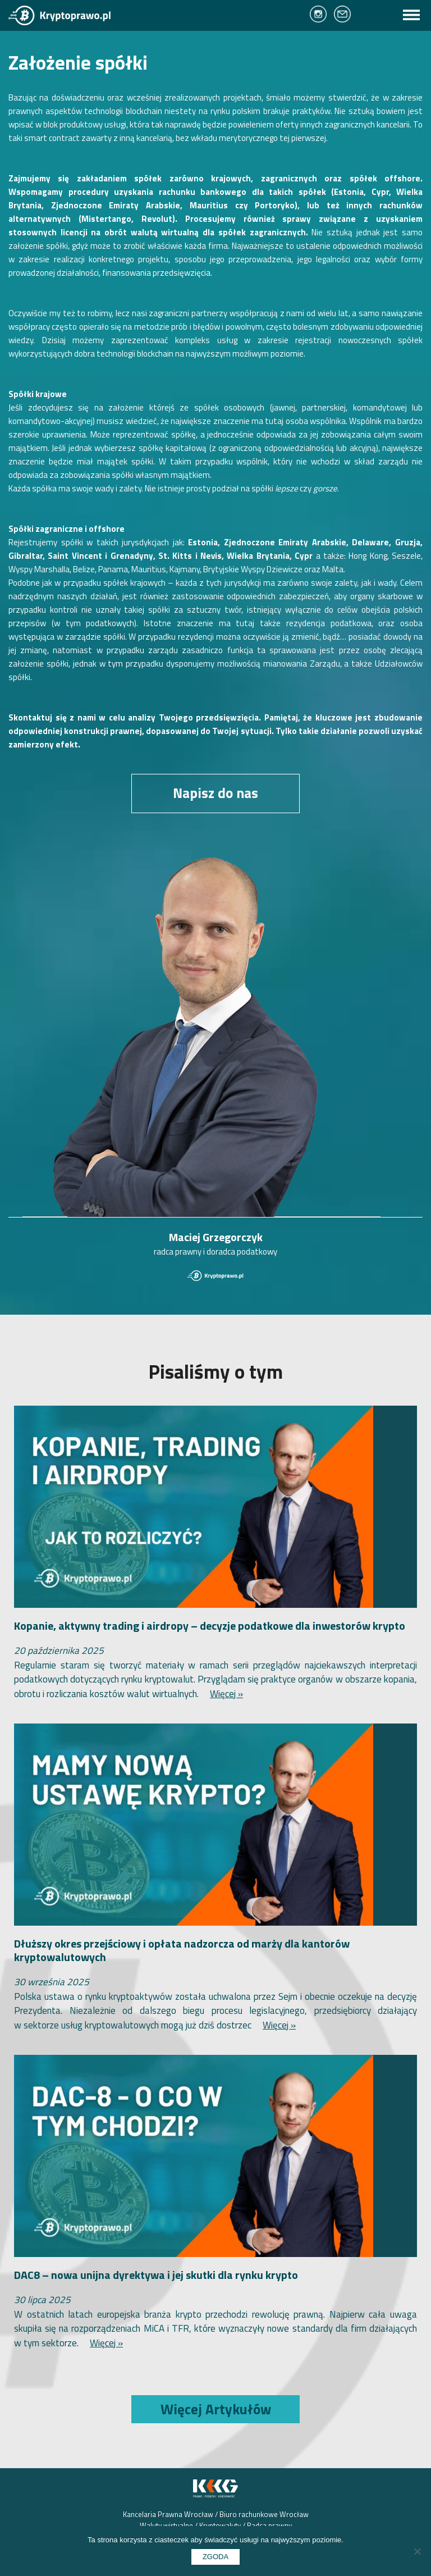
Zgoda (215, 2556)
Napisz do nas (215, 793)
